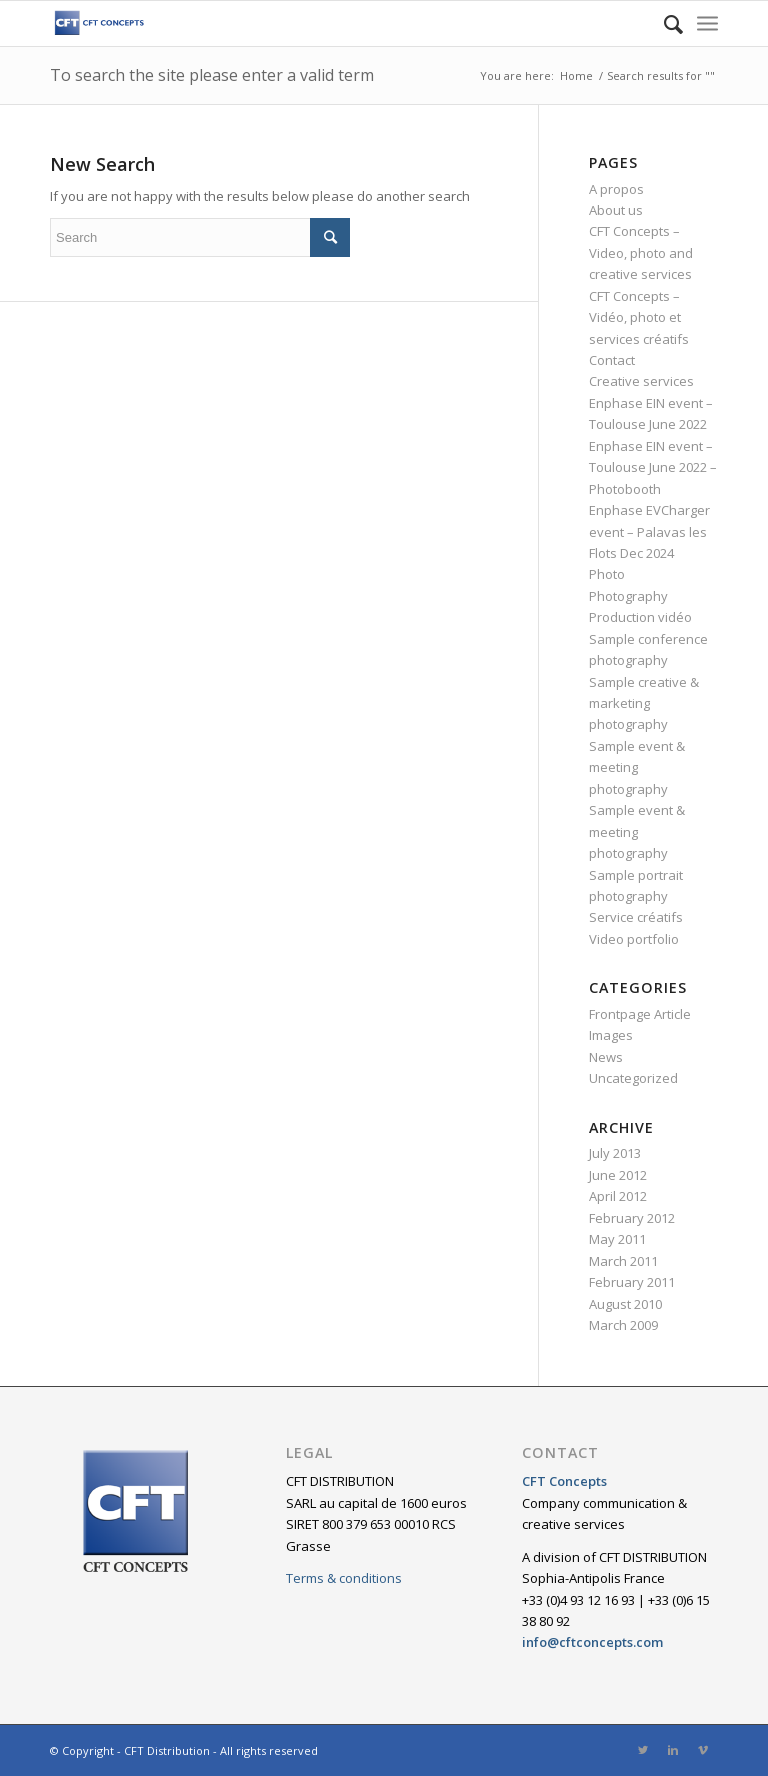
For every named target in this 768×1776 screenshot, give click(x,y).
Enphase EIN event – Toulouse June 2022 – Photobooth (653, 467)
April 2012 (618, 1196)
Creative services (641, 381)
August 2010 (625, 1304)
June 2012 (618, 1175)
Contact (612, 360)
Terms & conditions (344, 1578)
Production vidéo (640, 617)
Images (611, 1035)
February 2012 (632, 1218)
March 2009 (623, 1325)
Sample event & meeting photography (637, 767)
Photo (607, 574)
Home (576, 75)
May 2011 (617, 1239)
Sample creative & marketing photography (644, 703)
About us (616, 210)
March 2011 (623, 1261)
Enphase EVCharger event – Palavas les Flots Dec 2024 (649, 531)
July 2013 (615, 1153)
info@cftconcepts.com (592, 1642)
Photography (628, 596)
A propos (616, 189)
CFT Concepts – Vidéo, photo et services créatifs (639, 317)
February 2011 (632, 1282)
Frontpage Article (640, 1014)
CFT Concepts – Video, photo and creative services (641, 252)
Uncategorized (633, 1078)
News (606, 1057)
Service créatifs (636, 917)
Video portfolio (634, 939)
